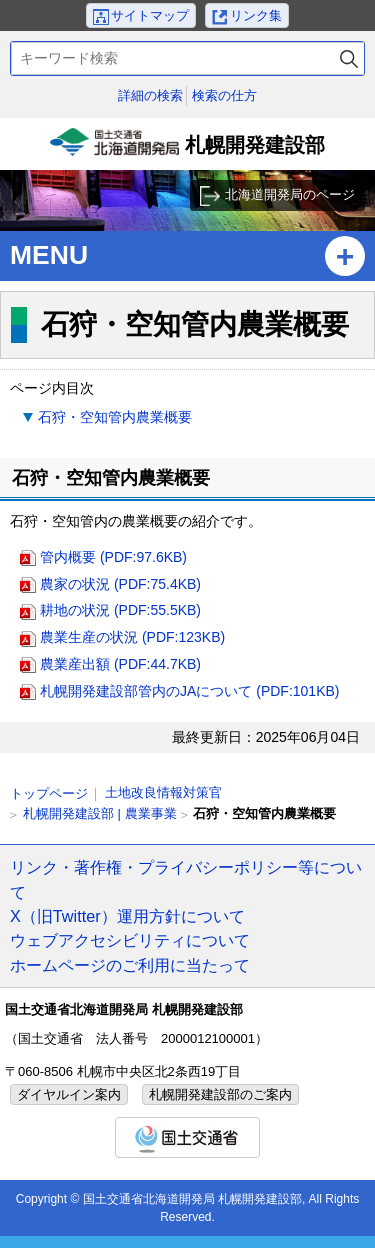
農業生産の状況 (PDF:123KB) (132, 637)
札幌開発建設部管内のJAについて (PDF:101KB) (189, 691)
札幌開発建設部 (188, 149)
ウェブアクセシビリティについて (130, 940)
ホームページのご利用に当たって (130, 965)
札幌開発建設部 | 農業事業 (100, 813)
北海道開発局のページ (290, 194)
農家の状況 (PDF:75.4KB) (120, 584)
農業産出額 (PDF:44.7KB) (120, 664)
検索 (349, 58)
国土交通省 (187, 1137)
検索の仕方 (224, 95)
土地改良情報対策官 (163, 792)
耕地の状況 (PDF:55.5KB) (120, 610)
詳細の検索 (150, 95)
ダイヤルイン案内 (69, 1094)
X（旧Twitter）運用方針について (127, 916)
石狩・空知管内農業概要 (115, 417)
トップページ (49, 793)
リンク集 (256, 15)
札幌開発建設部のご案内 (220, 1094)
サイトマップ (150, 15)
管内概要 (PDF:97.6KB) (113, 557)
